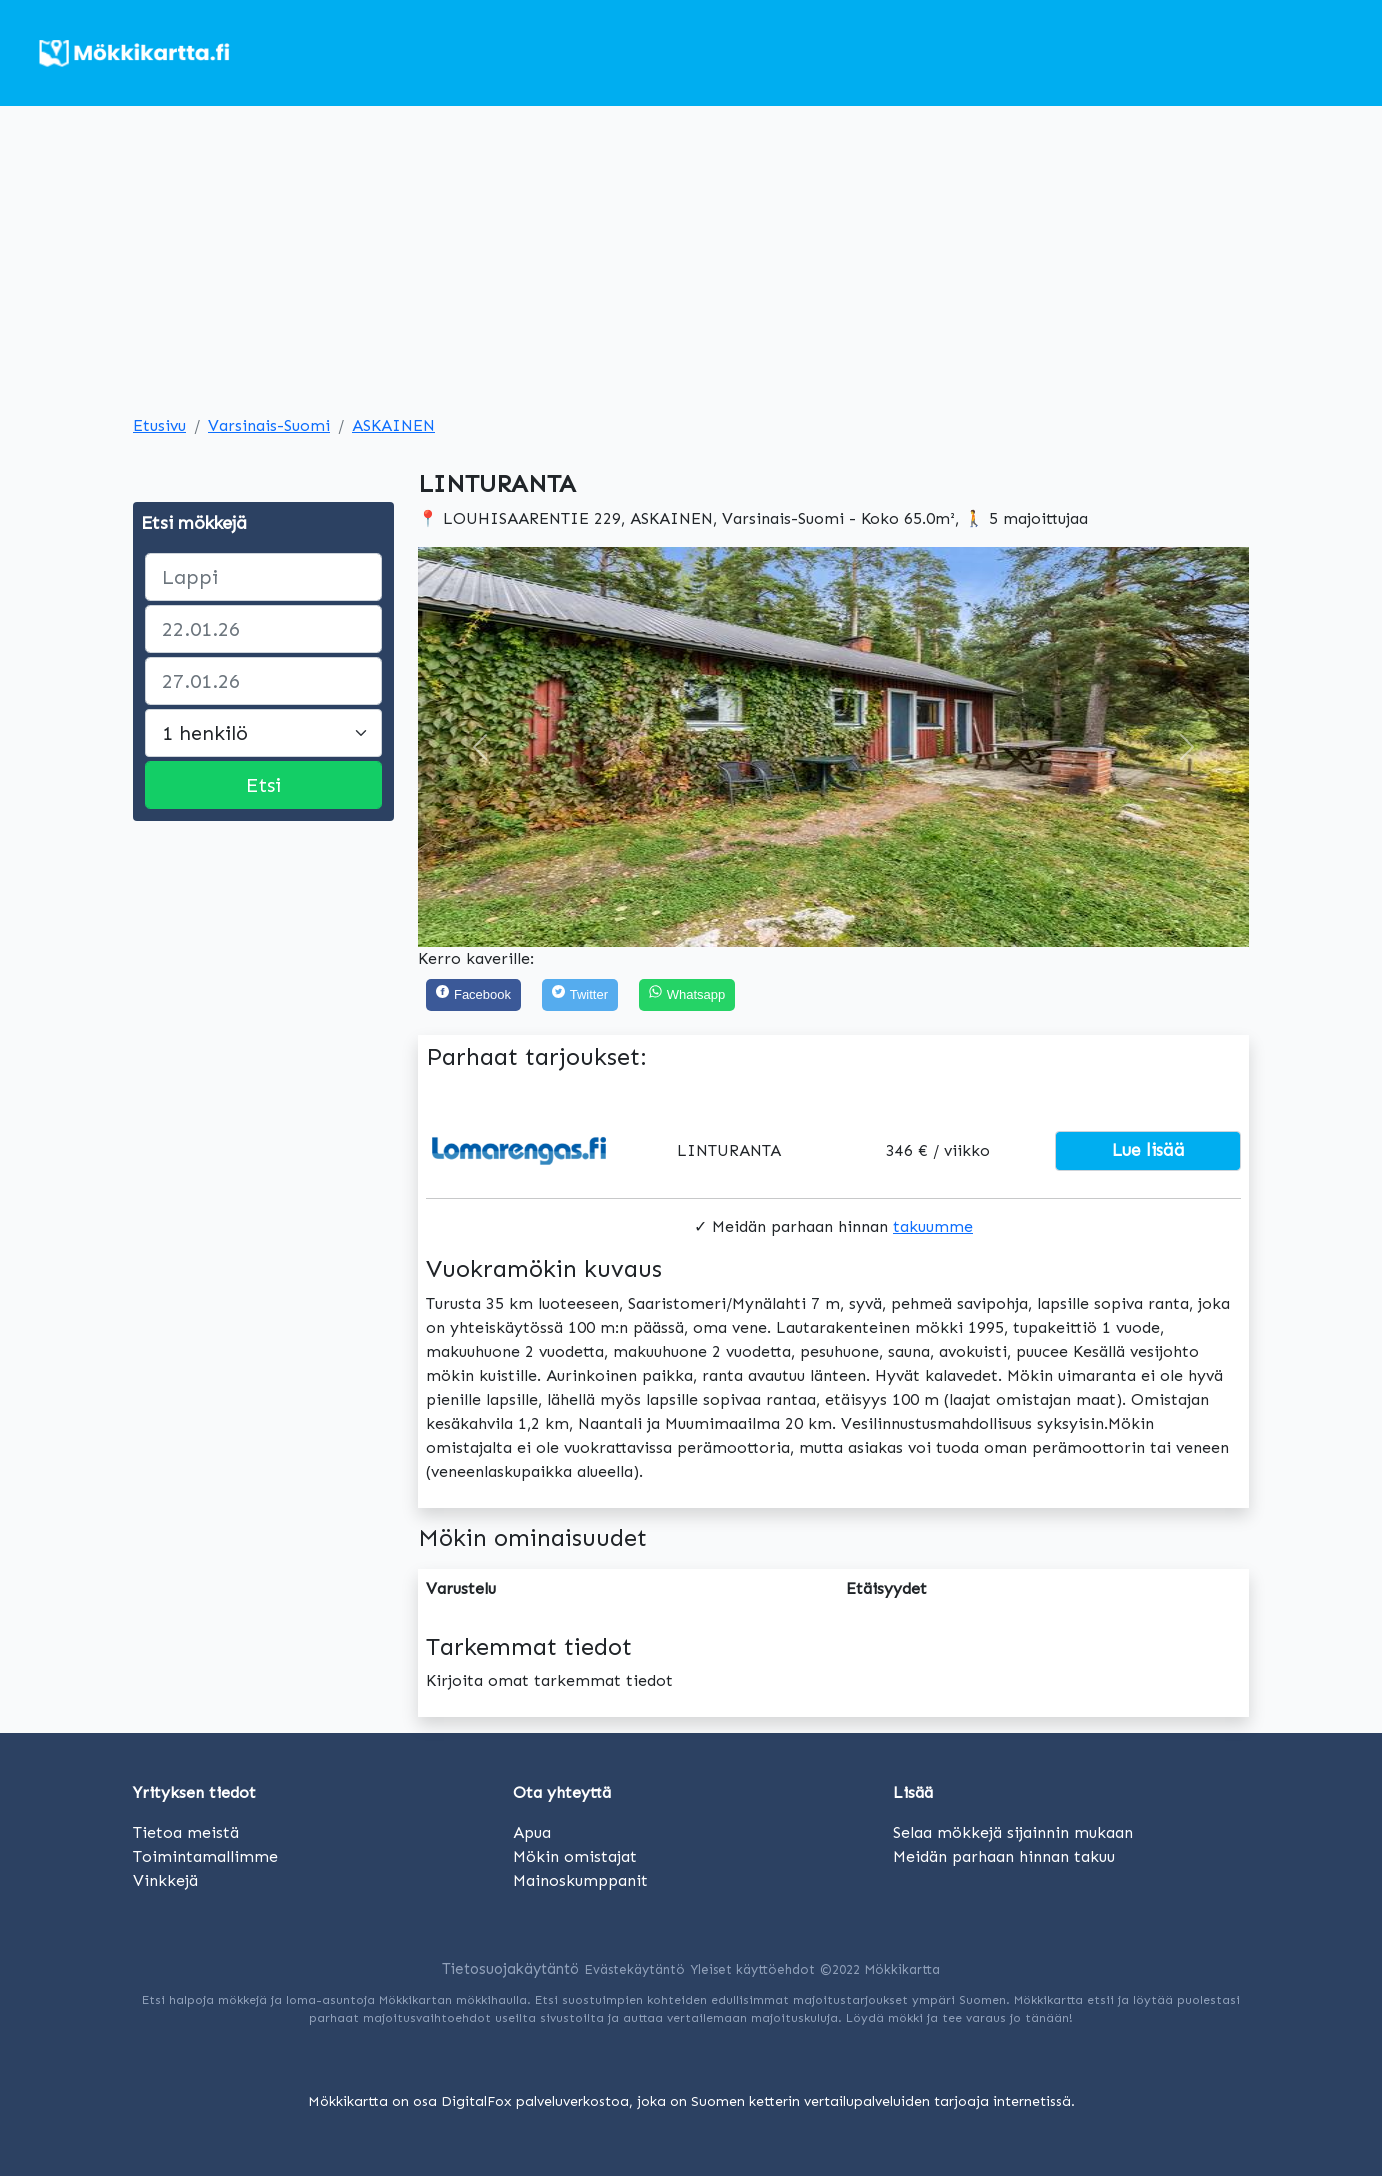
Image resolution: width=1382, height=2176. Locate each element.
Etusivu (159, 425)
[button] (480, 747)
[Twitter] (580, 995)
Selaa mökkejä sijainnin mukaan (1013, 1832)
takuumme (933, 1226)
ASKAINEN (393, 425)
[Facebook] (473, 995)
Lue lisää (1148, 1150)
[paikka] (263, 577)
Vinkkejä (165, 1880)
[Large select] (263, 733)
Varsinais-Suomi (269, 425)
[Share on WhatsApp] (687, 995)
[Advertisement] (691, 264)
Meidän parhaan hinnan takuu (1004, 1856)
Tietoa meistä (186, 1832)
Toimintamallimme (205, 1856)
